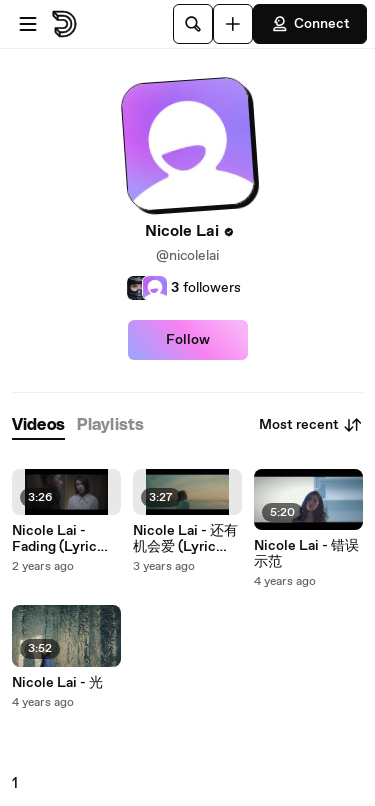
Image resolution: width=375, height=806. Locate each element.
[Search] (193, 24)
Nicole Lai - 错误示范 (306, 554)
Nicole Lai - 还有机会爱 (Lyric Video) (185, 539)
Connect (310, 24)
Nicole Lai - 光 (57, 683)
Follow (188, 340)
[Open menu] (28, 24)
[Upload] (233, 24)
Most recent (311, 425)
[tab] (38, 425)
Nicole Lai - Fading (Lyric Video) (54, 539)
